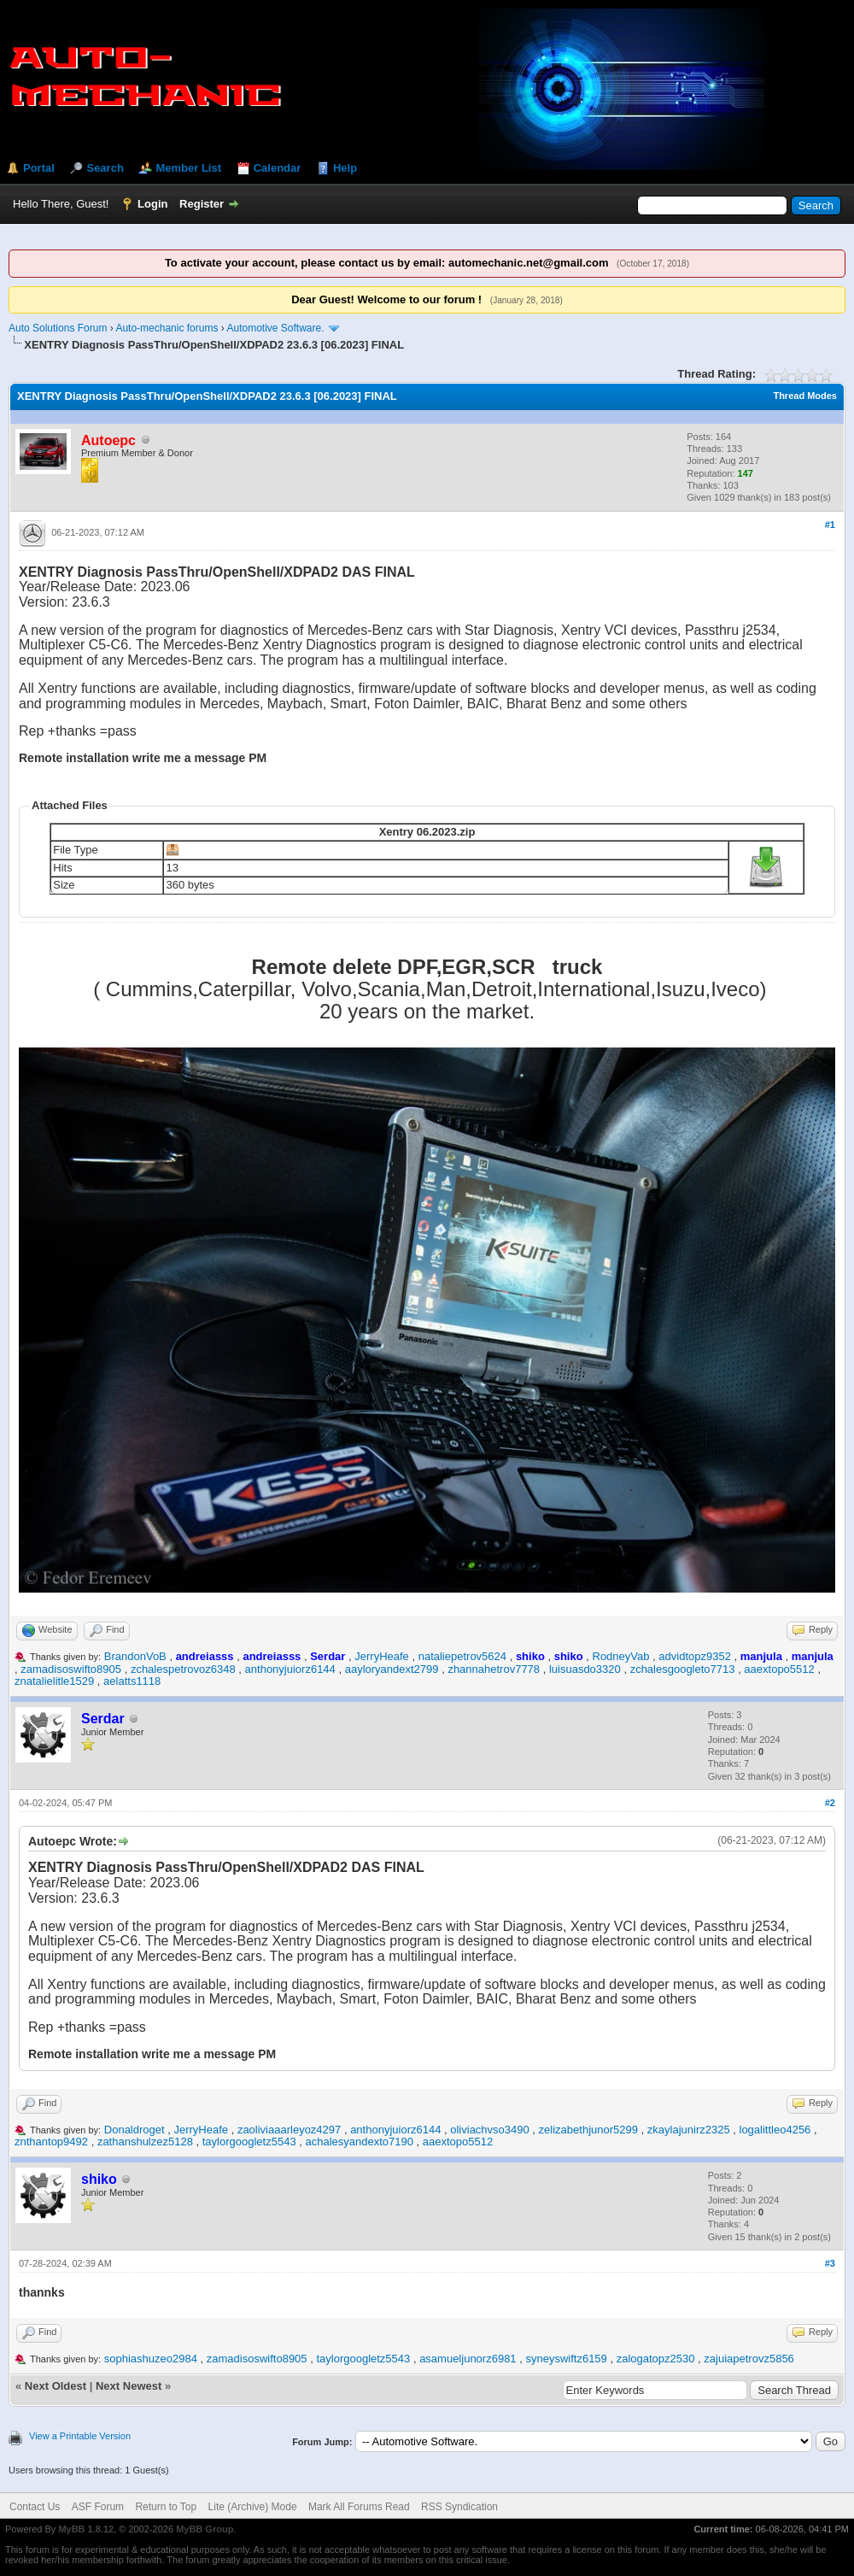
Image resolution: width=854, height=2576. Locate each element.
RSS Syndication (459, 2507)
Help (345, 167)
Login (152, 203)
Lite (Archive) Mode (252, 2507)
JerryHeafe (381, 1656)
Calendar (277, 167)
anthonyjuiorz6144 (290, 1669)
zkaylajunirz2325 (688, 2129)
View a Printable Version (80, 2436)
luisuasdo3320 (585, 1669)
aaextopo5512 (779, 1669)
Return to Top (165, 2507)
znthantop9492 (51, 2141)
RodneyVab (621, 1656)
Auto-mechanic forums (166, 328)
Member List (188, 167)
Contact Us (34, 2507)
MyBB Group (204, 2529)
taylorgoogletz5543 (249, 2141)
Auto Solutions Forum (58, 328)
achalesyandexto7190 (359, 2141)
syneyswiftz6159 (565, 2358)
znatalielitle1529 (54, 1681)
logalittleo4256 (775, 2129)
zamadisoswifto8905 (70, 1669)
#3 (830, 2263)
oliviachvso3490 (489, 2129)
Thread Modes (805, 395)
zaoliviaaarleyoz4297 (289, 2129)
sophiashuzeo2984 (150, 2358)
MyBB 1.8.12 (86, 2529)
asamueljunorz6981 (467, 2358)
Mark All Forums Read (359, 2507)
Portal (39, 167)
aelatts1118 (132, 1681)
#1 (830, 524)
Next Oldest (55, 2385)
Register (201, 203)
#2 (830, 1803)
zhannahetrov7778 (493, 1669)
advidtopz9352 (694, 1656)
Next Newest (128, 2385)
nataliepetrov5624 (462, 1656)
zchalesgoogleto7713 (682, 1669)
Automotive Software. (276, 328)
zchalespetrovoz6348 (183, 1669)
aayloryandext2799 (392, 1669)
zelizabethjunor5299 (588, 2129)
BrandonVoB (135, 1656)
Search (104, 167)
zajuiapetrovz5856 (749, 2358)
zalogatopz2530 (656, 2358)
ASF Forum (98, 2507)
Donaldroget (134, 2129)
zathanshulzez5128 (145, 2141)
